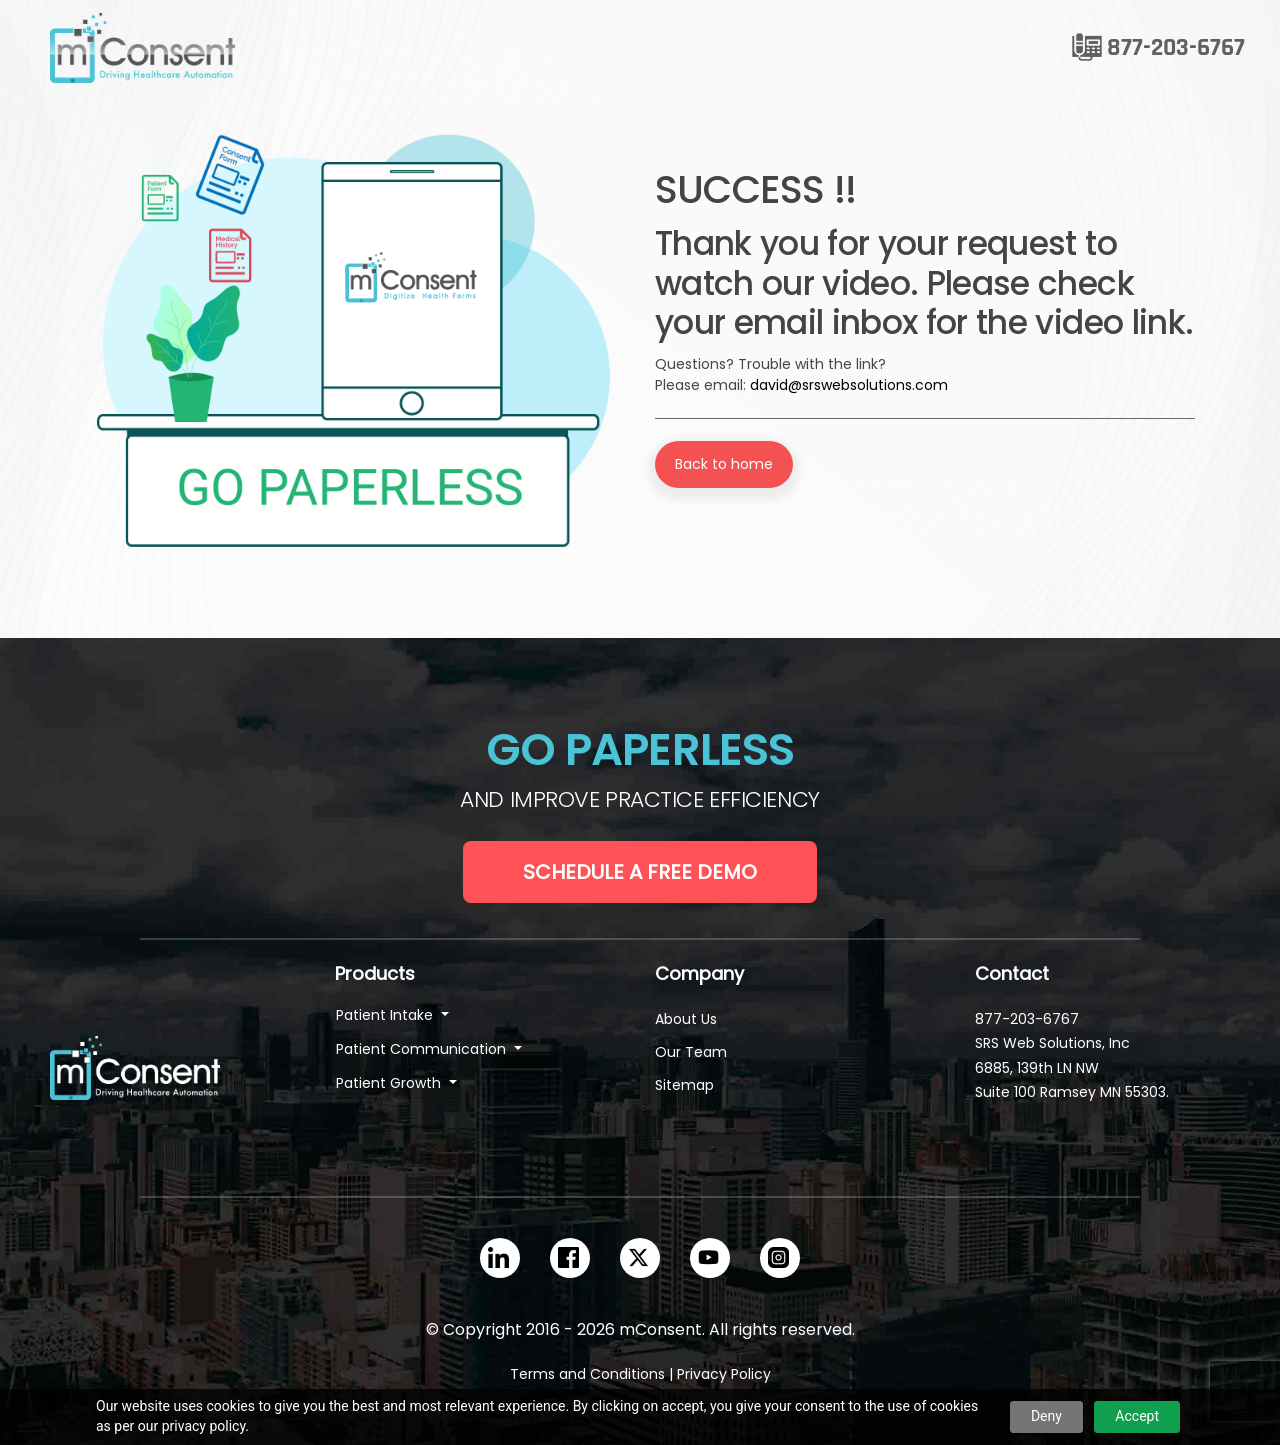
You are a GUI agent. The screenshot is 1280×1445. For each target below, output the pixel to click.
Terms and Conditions (587, 1374)
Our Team (691, 1052)
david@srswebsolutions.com (849, 385)
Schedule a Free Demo (640, 872)
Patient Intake (386, 1015)
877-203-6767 (1176, 48)
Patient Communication (423, 1049)
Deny (1046, 1416)
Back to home (724, 464)
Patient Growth (390, 1083)
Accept (1137, 1416)
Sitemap (684, 1085)
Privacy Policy (724, 1374)
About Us (686, 1019)
